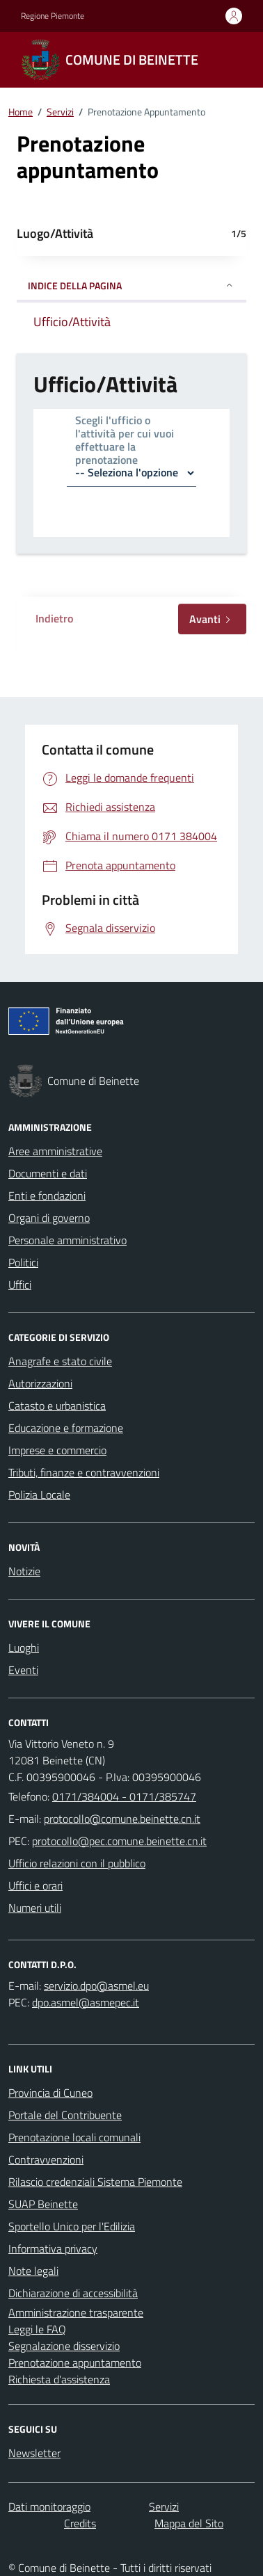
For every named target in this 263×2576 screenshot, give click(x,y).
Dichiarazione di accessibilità (73, 2293)
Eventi (23, 1669)
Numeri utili (34, 1907)
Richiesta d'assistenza (59, 2379)
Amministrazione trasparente (75, 2312)
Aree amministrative (55, 1151)
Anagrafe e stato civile (60, 1361)
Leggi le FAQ (37, 2329)
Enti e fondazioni (47, 1195)
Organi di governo (49, 1217)
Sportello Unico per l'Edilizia (71, 2226)
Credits (80, 2523)
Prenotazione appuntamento (74, 2362)
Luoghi (23, 1647)
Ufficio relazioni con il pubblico (76, 1863)
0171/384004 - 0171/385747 (124, 1796)
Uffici (19, 1284)
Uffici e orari (35, 1885)
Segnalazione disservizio (64, 2345)
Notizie (24, 1571)
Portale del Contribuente (65, 2115)
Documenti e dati (47, 1173)
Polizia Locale (39, 1494)
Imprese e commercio (57, 1450)
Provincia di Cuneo (50, 2092)
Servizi (60, 111)
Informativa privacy (52, 2248)
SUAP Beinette (43, 2204)
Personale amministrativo (67, 1240)
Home (20, 111)
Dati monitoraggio (49, 2506)
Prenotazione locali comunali (74, 2137)
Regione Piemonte (52, 16)
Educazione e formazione (65, 1427)
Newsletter (34, 2453)
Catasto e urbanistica (57, 1405)
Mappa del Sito (188, 2523)
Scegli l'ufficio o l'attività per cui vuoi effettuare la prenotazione (124, 441)
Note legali (33, 2270)
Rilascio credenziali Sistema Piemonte (95, 2181)
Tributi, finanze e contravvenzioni (83, 1472)
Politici (23, 1262)
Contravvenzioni (45, 2159)
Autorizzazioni (40, 1383)
